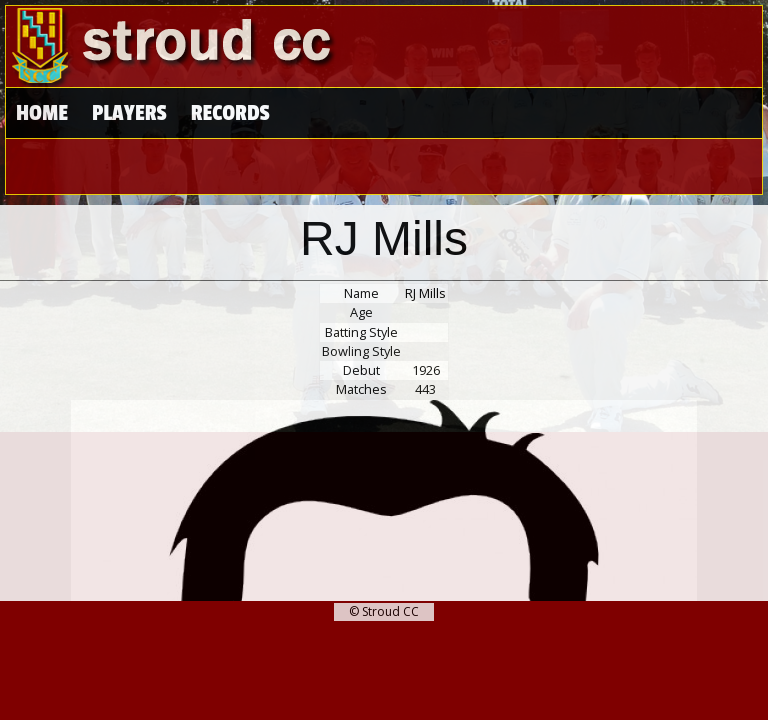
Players (129, 114)
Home (42, 114)
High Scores (248, 114)
